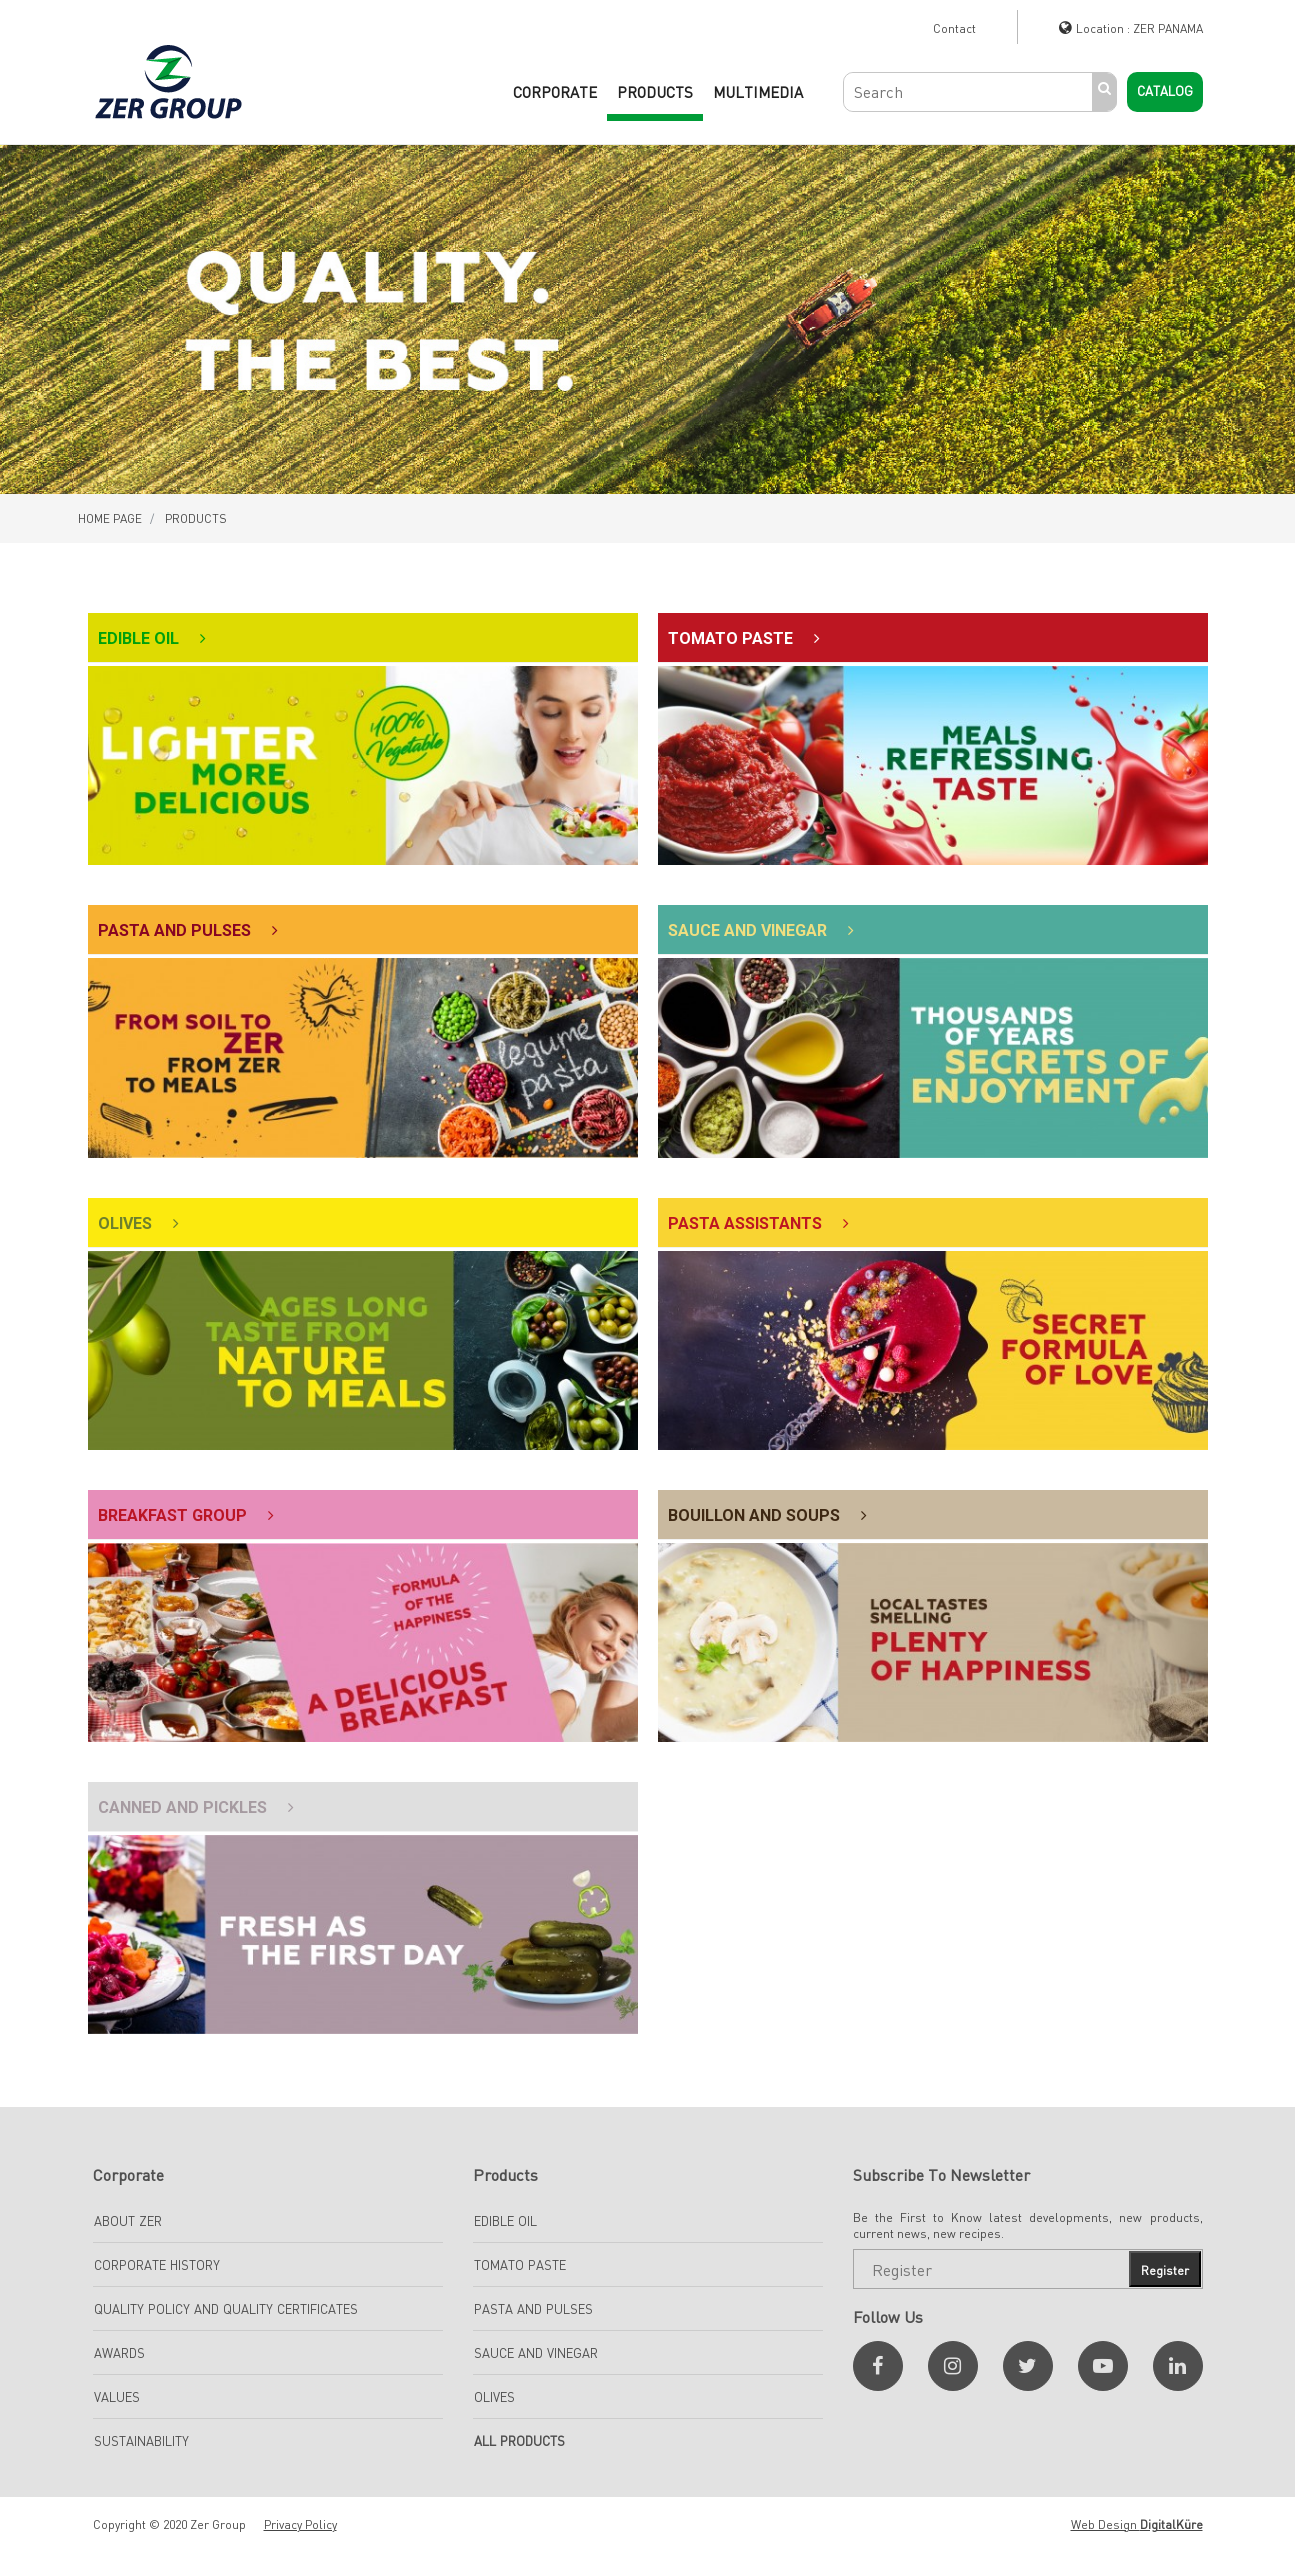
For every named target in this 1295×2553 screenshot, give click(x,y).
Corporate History (157, 2265)
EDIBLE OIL (505, 2221)
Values (117, 2397)
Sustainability (141, 2441)
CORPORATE (555, 92)
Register (1165, 2270)
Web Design (1137, 2524)
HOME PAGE (110, 518)
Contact (954, 28)
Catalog (1165, 91)
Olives (494, 2397)
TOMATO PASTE (520, 2265)
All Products (519, 2441)
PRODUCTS (655, 92)
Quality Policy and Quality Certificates (226, 2309)
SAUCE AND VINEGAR (536, 2353)
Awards (119, 2353)
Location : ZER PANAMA (1139, 28)
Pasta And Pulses (533, 2309)
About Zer (128, 2221)
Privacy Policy (300, 2524)
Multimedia (758, 92)
